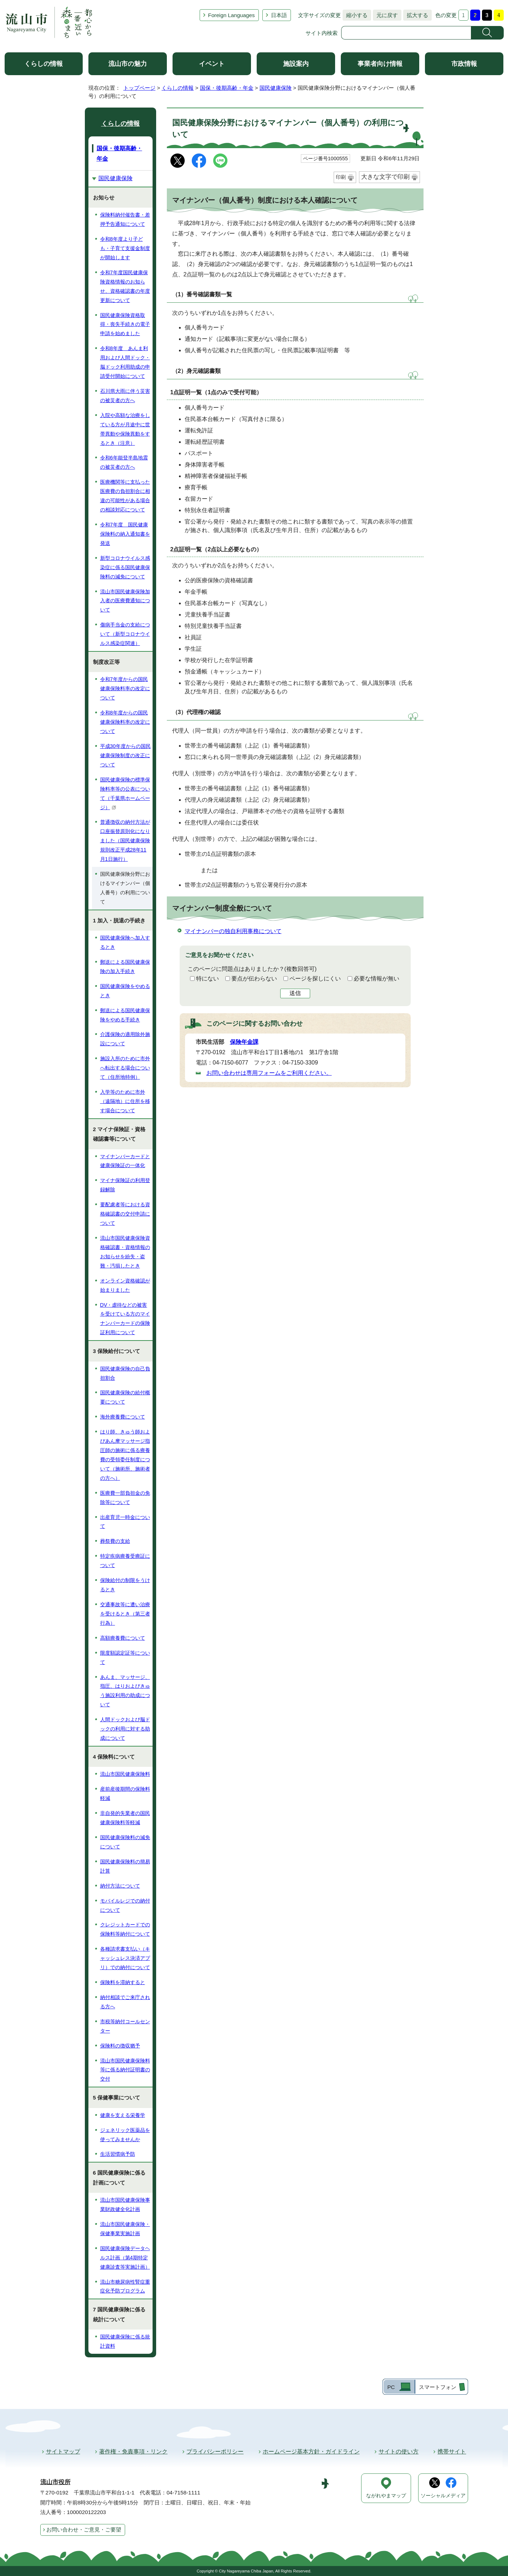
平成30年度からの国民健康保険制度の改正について (125, 755)
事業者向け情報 (380, 63)
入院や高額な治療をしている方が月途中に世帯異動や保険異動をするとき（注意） (125, 429)
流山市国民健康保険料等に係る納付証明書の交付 (125, 2070)
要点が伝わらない (254, 978)
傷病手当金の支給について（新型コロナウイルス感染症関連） (125, 634)
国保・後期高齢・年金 (226, 88)
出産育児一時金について (125, 1521)
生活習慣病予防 (117, 2154)
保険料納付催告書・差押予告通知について (125, 219)
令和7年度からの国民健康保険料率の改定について (125, 688)
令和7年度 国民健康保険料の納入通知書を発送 (125, 534)
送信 (295, 993)
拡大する (415, 15)
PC (391, 2387)
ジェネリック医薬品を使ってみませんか (125, 2134)
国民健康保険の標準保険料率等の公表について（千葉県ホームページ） (125, 793)
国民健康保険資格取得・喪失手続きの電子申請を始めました (125, 324)
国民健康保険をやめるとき (125, 990)
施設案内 (296, 63)
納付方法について (120, 1886)
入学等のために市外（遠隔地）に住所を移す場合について (125, 1101)
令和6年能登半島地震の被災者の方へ (124, 462)
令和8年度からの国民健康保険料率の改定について (125, 722)
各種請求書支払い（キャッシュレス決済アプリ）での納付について (125, 1958)
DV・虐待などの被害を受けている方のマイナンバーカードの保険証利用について (125, 1319)
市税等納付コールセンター (125, 2026)
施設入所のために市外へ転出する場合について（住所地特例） (125, 1068)
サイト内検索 (322, 33)
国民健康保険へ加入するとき (125, 942)
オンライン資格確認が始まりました (125, 1285)
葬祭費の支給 (115, 1541)
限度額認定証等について (125, 1657)
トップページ (139, 88)
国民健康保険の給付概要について (125, 1397)
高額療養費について (122, 1638)
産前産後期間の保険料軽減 (125, 1793)
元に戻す (385, 15)
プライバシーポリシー (214, 2451)
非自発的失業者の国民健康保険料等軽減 (125, 1817)
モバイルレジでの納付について (125, 1905)
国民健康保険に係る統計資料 (125, 2341)
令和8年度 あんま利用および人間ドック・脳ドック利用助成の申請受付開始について (125, 362)
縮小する (355, 15)
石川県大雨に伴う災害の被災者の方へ (125, 395)
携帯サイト (451, 2451)
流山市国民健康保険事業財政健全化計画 (125, 2204)
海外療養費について (122, 1417)
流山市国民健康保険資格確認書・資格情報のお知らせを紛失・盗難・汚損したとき (125, 1252)
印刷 (341, 177)
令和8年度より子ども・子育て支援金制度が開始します (125, 248)
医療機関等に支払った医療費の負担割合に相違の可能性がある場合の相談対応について (125, 495)
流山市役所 (55, 2482)
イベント (212, 63)
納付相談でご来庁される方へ (125, 2001)
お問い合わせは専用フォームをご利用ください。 (269, 1073)
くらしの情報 (43, 63)
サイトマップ (63, 2451)
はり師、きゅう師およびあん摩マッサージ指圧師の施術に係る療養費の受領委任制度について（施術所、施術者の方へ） (125, 1455)
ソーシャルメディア (443, 2495)
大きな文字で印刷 (385, 176)
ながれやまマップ (386, 2495)
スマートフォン (437, 2387)
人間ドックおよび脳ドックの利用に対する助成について (125, 1729)
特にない (207, 978)
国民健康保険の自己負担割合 (125, 1373)
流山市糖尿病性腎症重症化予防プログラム (125, 2286)
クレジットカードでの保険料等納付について (125, 1929)
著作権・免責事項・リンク (133, 2451)
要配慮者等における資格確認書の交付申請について (125, 1214)
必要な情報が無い (376, 978)
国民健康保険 (276, 88)
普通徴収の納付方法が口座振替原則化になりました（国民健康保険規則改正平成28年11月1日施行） (125, 840)
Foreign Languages (231, 15)
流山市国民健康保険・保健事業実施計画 (125, 2228)
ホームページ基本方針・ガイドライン (311, 2451)
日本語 (279, 15)
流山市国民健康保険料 (125, 1774)
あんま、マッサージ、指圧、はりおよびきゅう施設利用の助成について (125, 1691)
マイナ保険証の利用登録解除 (125, 1184)
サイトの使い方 (399, 2451)
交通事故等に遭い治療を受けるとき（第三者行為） (125, 1614)
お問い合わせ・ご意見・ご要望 (83, 2529)
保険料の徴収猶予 (120, 2046)
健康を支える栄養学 (122, 2115)
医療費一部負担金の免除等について (125, 1497)
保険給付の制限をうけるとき (125, 1584)
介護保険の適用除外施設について (125, 1038)
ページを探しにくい (315, 978)
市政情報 (464, 63)
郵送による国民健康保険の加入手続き (125, 966)
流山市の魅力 (127, 63)
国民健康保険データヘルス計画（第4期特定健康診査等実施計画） (125, 2257)
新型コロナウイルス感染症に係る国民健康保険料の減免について (125, 567)
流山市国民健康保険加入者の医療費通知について (125, 601)
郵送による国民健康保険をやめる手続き (125, 1015)
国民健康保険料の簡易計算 (125, 1866)
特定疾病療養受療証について (125, 1560)
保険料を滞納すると (122, 1982)
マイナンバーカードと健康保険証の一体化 (125, 1161)
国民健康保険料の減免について (125, 1842)
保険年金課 (244, 1042)
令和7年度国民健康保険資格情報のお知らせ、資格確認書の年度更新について (125, 286)
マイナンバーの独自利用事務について (233, 931)
